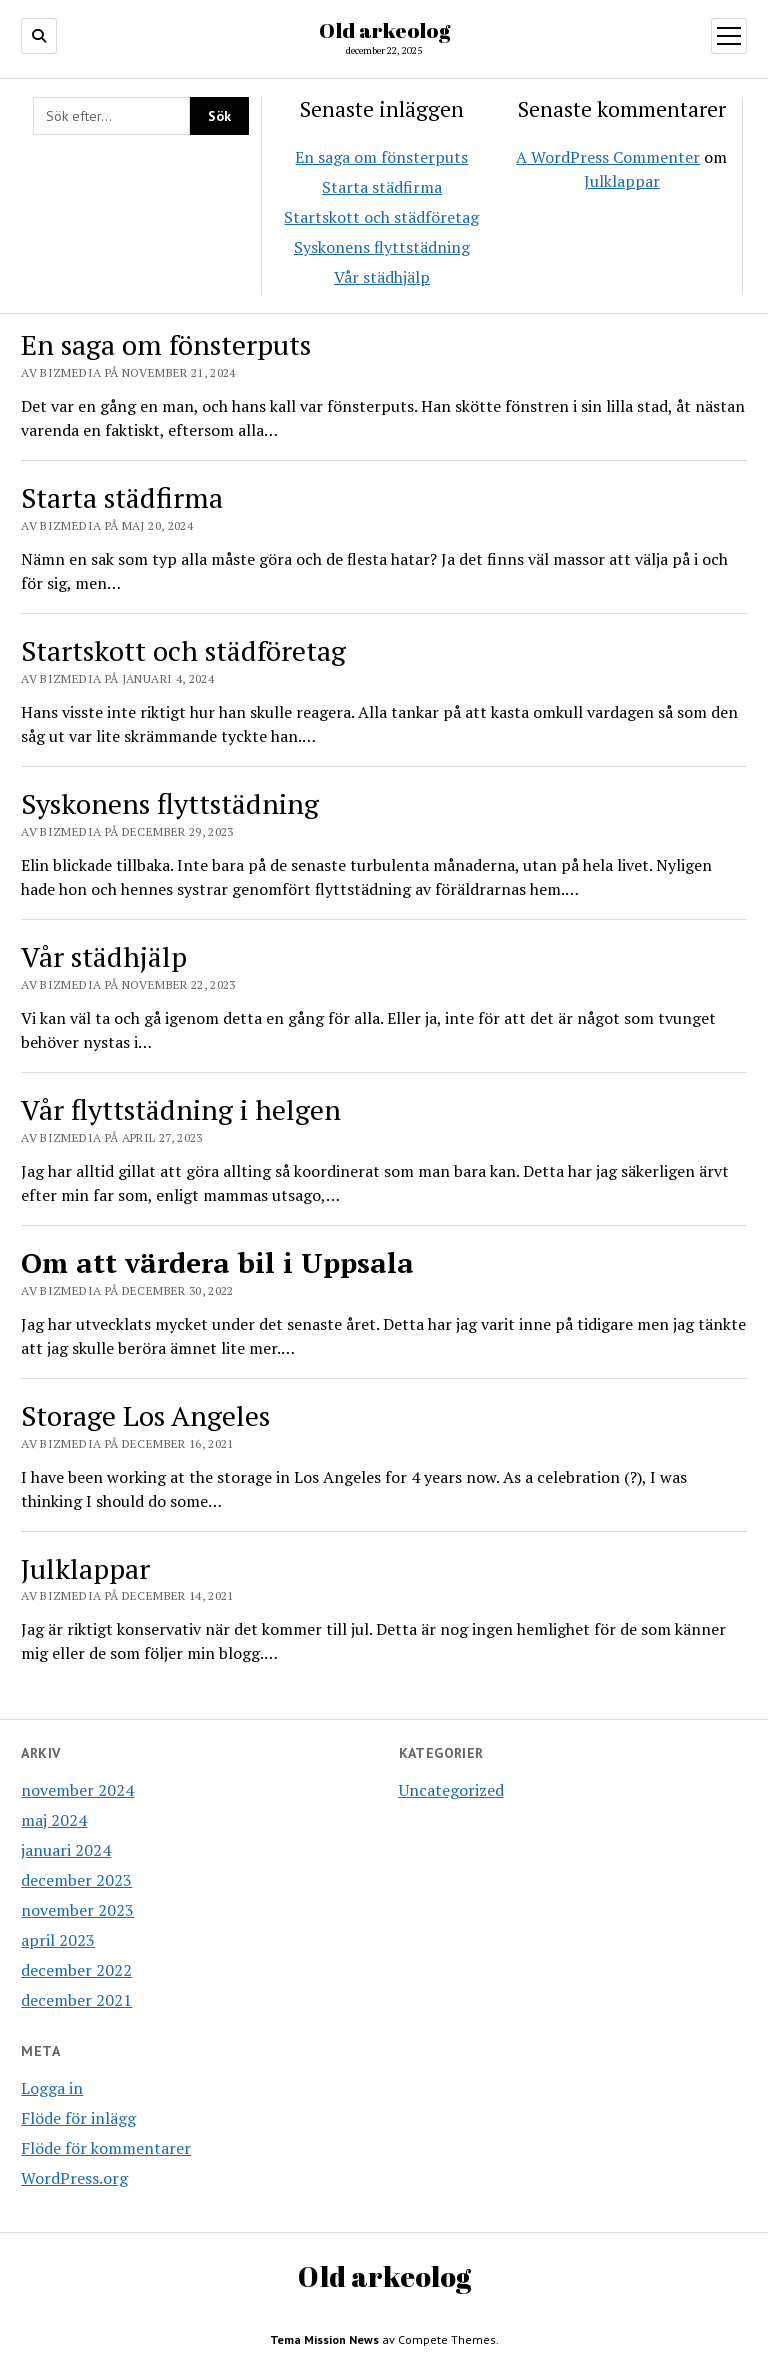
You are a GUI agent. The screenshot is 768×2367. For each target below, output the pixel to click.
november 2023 (77, 1910)
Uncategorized (451, 1790)
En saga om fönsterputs (381, 157)
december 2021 (76, 2000)
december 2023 (76, 1880)
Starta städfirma (382, 187)
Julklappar (622, 181)
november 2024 (77, 1790)
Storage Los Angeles (145, 1415)
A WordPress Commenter (608, 157)
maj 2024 (54, 1820)
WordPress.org (74, 2178)
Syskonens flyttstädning (382, 247)
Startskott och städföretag (381, 217)
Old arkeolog (384, 30)
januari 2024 (66, 1850)
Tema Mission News (324, 2339)
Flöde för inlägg (78, 2118)
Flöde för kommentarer (106, 2148)
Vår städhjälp (382, 277)
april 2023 (58, 1940)
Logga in (52, 2088)
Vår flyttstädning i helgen (181, 1109)
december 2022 (76, 1970)
